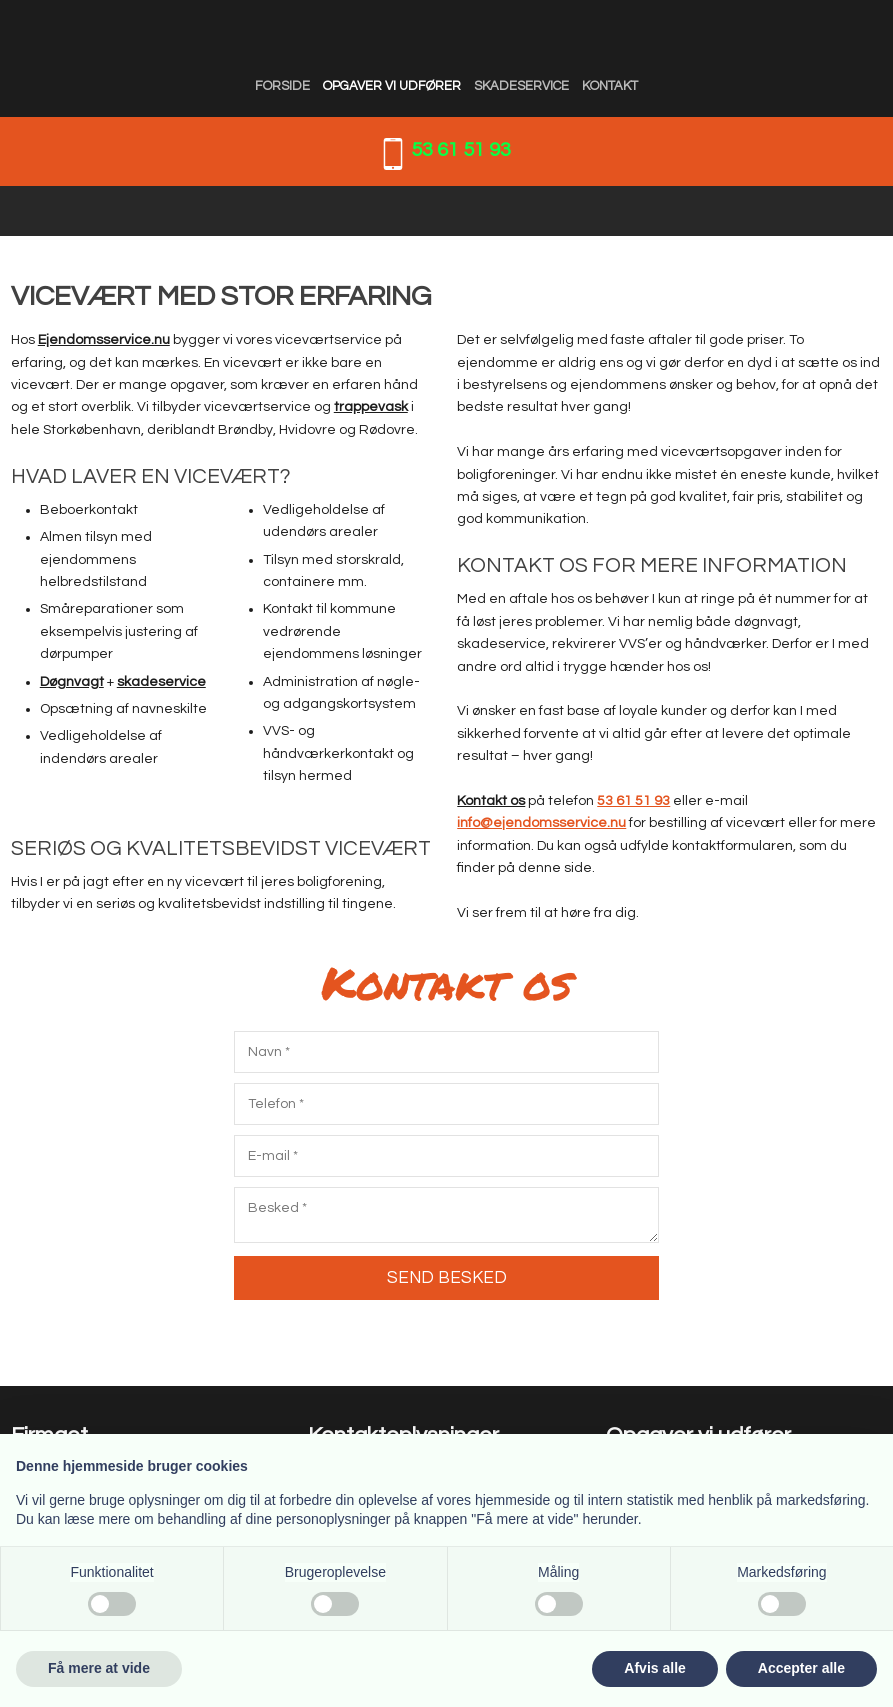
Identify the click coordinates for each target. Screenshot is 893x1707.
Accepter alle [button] (801, 1668)
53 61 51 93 (461, 150)
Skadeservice (521, 86)
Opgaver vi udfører (392, 86)
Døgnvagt (72, 682)
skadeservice (161, 682)
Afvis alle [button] (654, 1668)
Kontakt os (491, 801)
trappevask (371, 407)
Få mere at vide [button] (99, 1668)
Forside (282, 86)
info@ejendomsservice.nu (541, 823)
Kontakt (610, 86)
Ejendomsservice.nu (104, 340)
